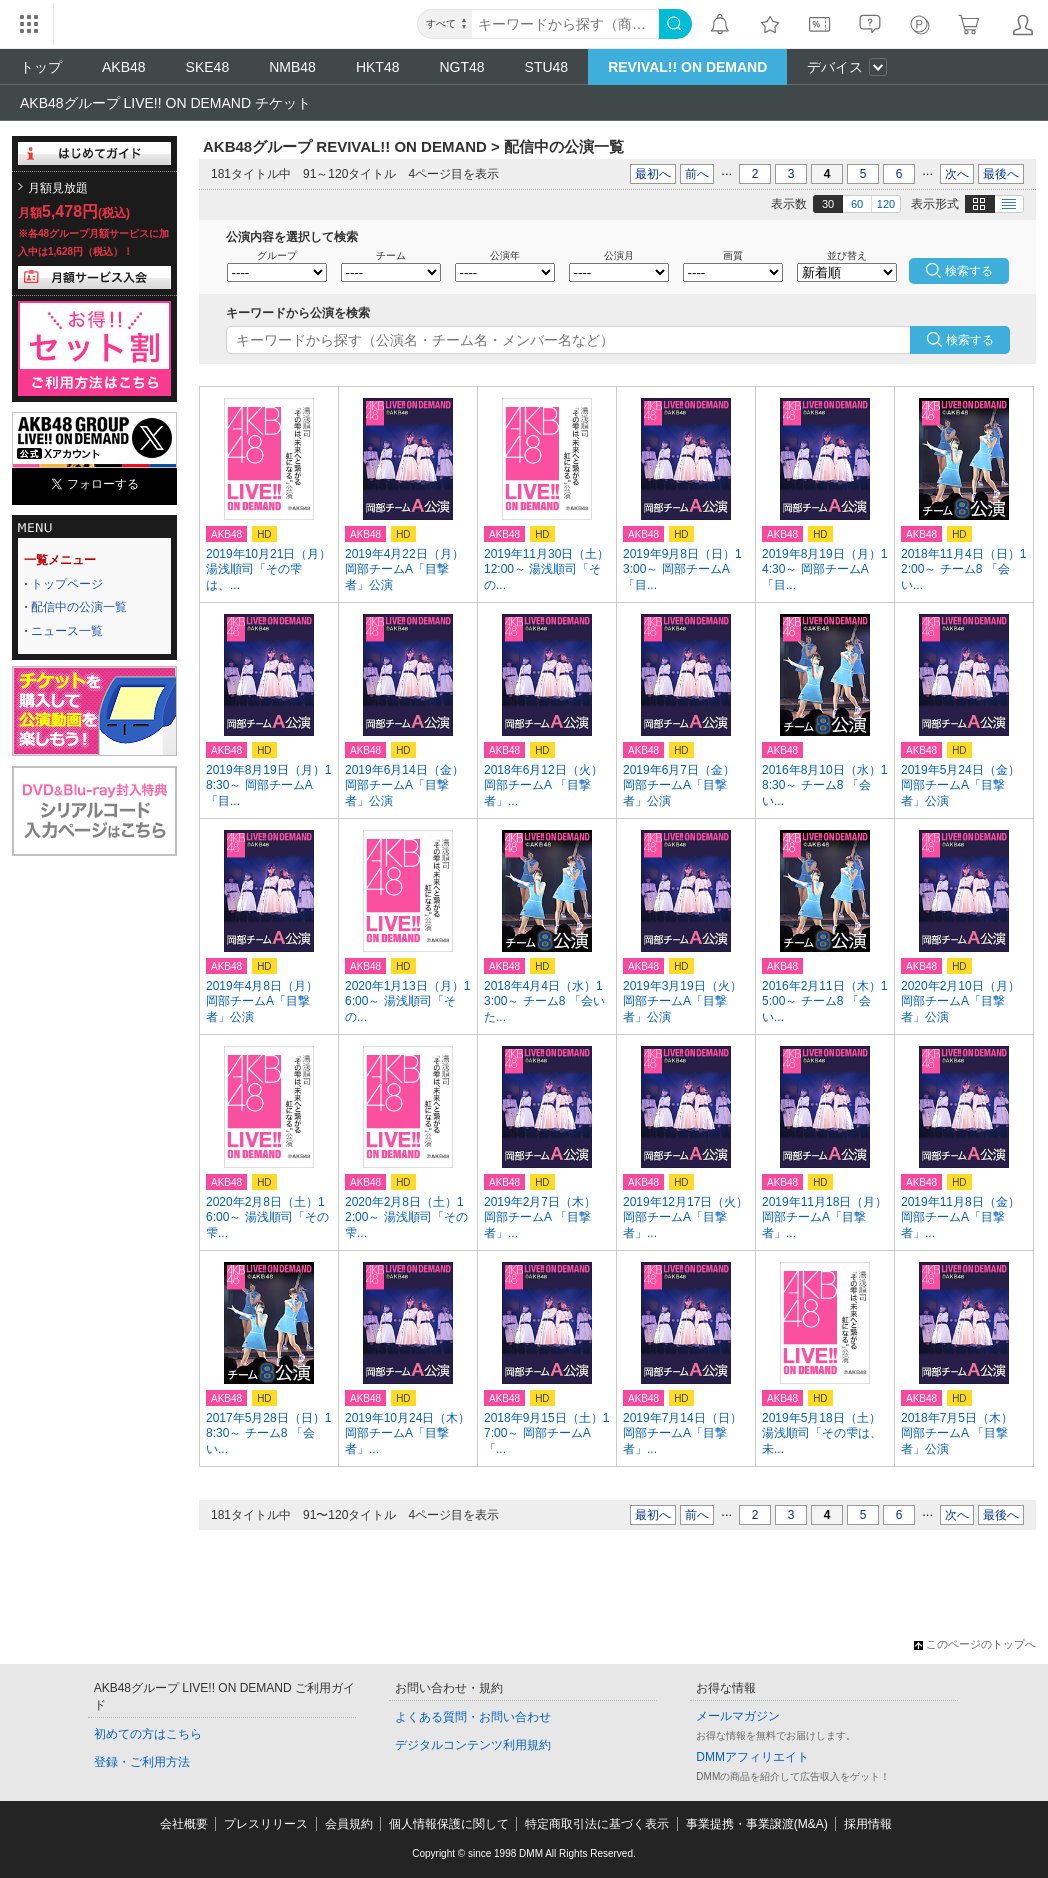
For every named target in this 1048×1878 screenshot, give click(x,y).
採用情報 (868, 1824)
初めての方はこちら (148, 1734)
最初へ (653, 174)
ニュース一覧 (67, 631)
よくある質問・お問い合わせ (473, 1717)
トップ (41, 67)
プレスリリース (266, 1824)
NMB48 (292, 67)
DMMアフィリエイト (752, 1757)
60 (857, 204)
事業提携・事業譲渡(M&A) (757, 1824)
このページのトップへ (975, 1644)
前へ (697, 174)
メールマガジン (738, 1716)
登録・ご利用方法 (142, 1762)
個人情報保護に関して (449, 1824)
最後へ (1001, 174)
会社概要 (184, 1824)
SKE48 (208, 67)
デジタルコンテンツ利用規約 (473, 1745)
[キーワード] (565, 24)
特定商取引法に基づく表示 (597, 1824)
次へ (957, 174)
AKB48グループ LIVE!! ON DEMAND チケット (165, 103)
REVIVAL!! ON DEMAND (687, 67)
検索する (970, 340)
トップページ (67, 584)
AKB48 (124, 67)
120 (886, 204)
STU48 (547, 67)
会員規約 (349, 1824)
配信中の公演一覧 (79, 607)
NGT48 (461, 67)
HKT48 (378, 67)
